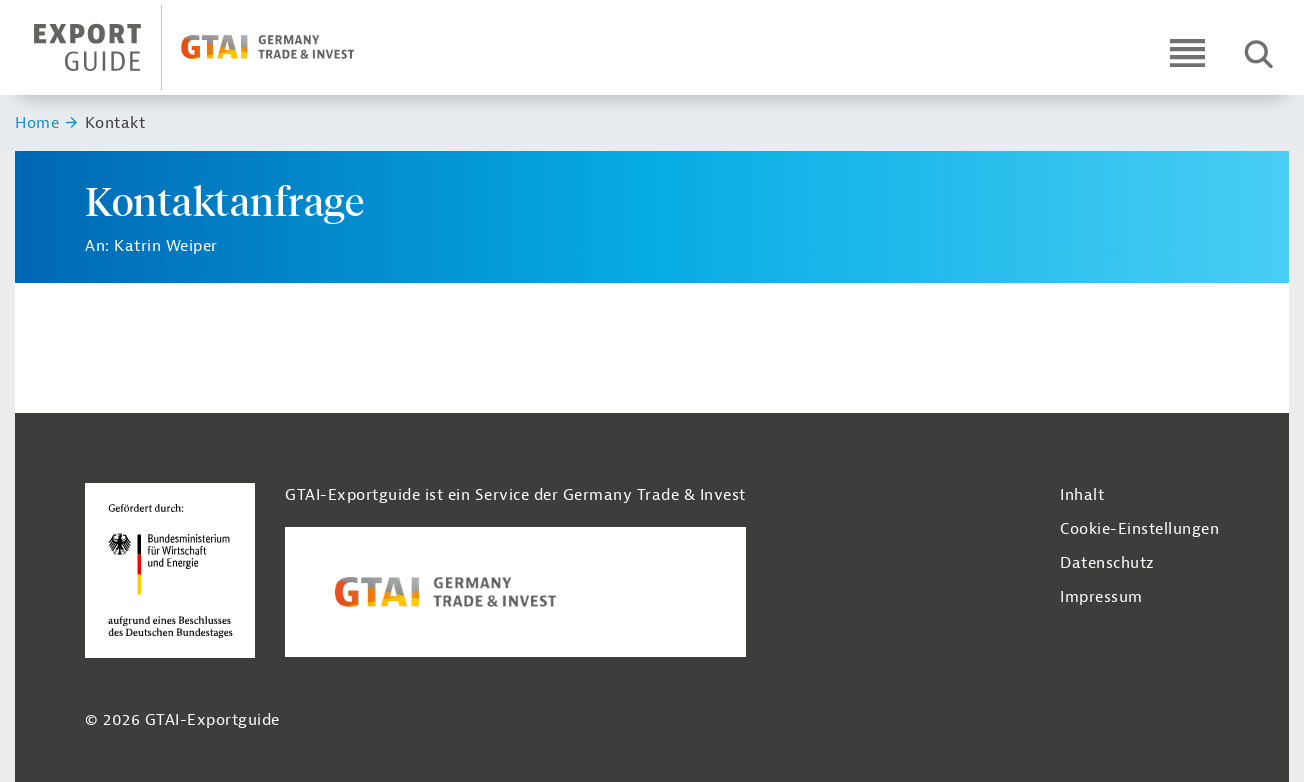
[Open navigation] (1187, 52)
